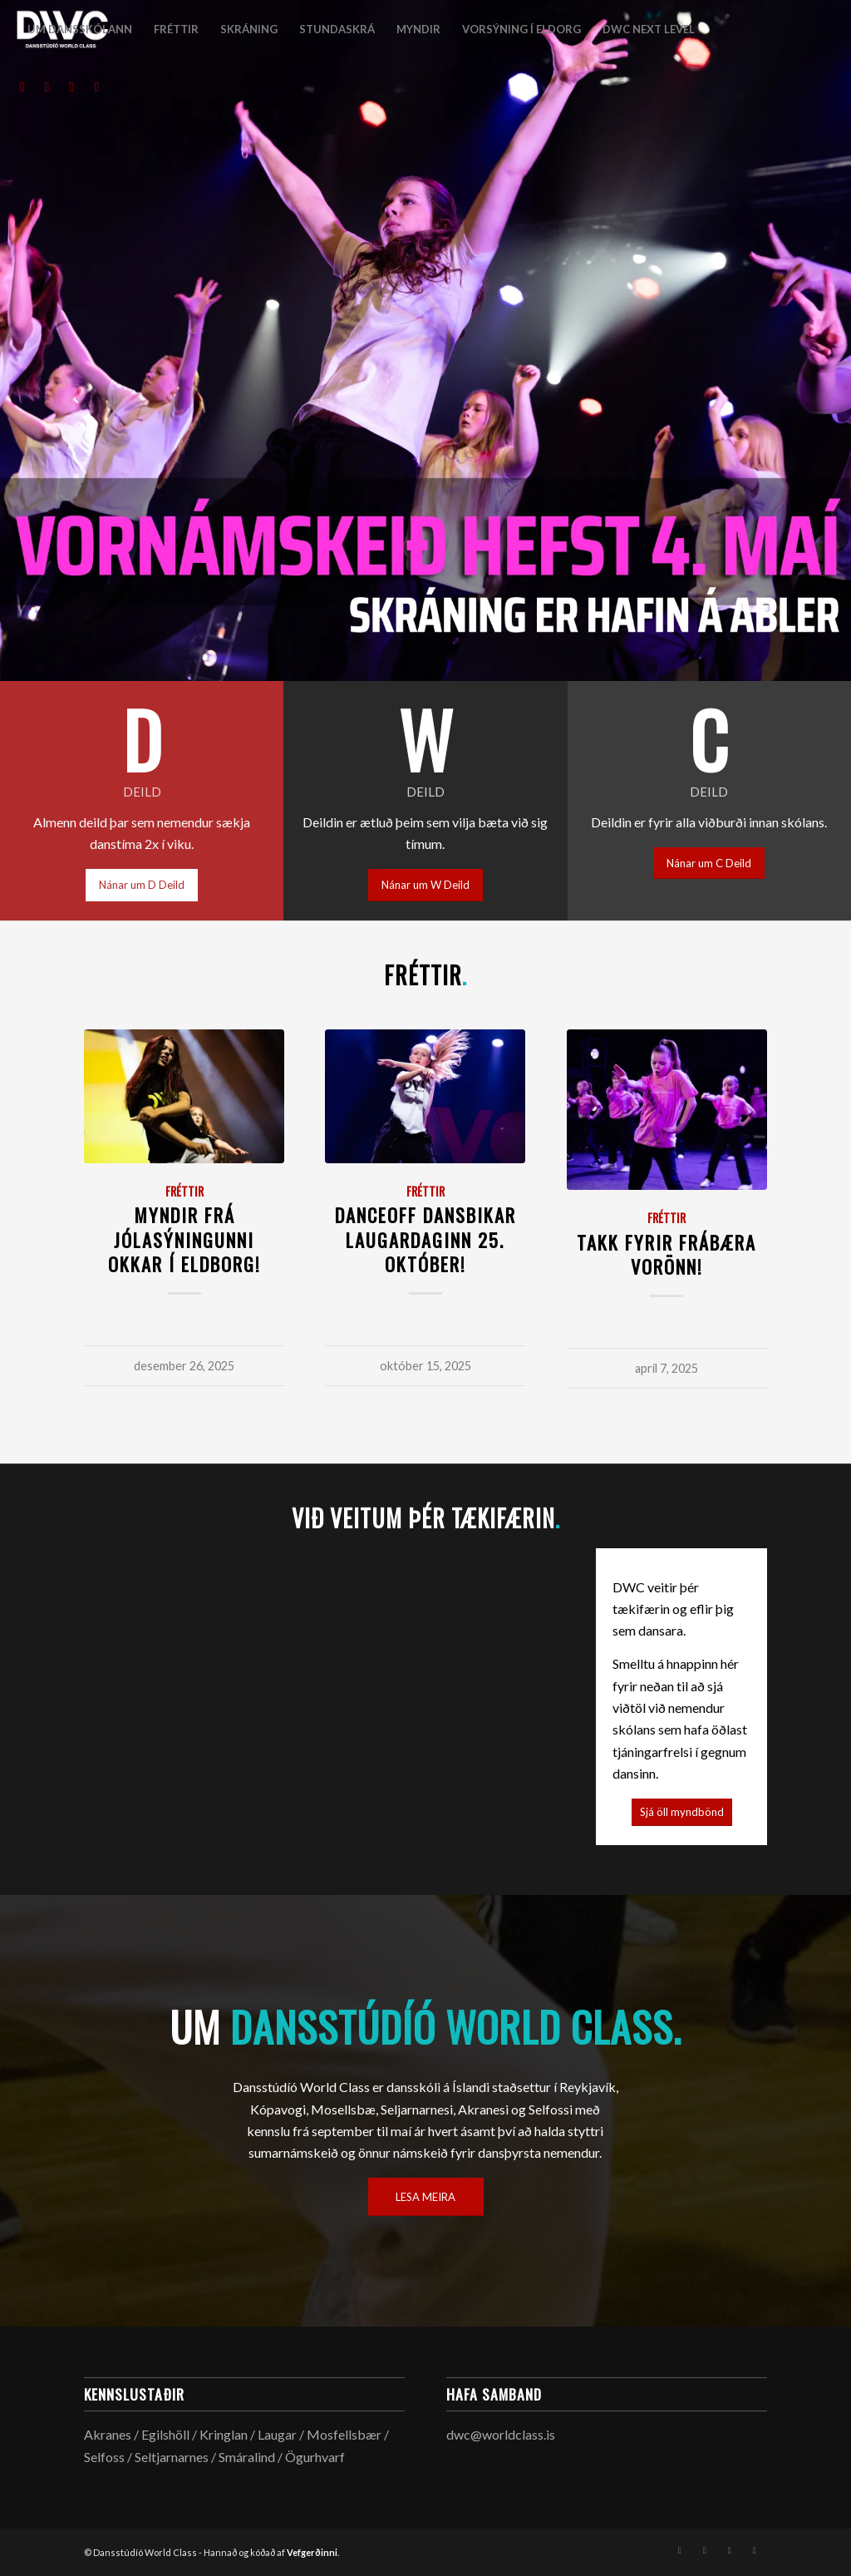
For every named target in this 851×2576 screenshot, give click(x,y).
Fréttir (184, 1191)
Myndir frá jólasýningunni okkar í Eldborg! (184, 1238)
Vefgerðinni (312, 2552)
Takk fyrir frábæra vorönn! (666, 1254)
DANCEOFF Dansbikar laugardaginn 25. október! (425, 1238)
